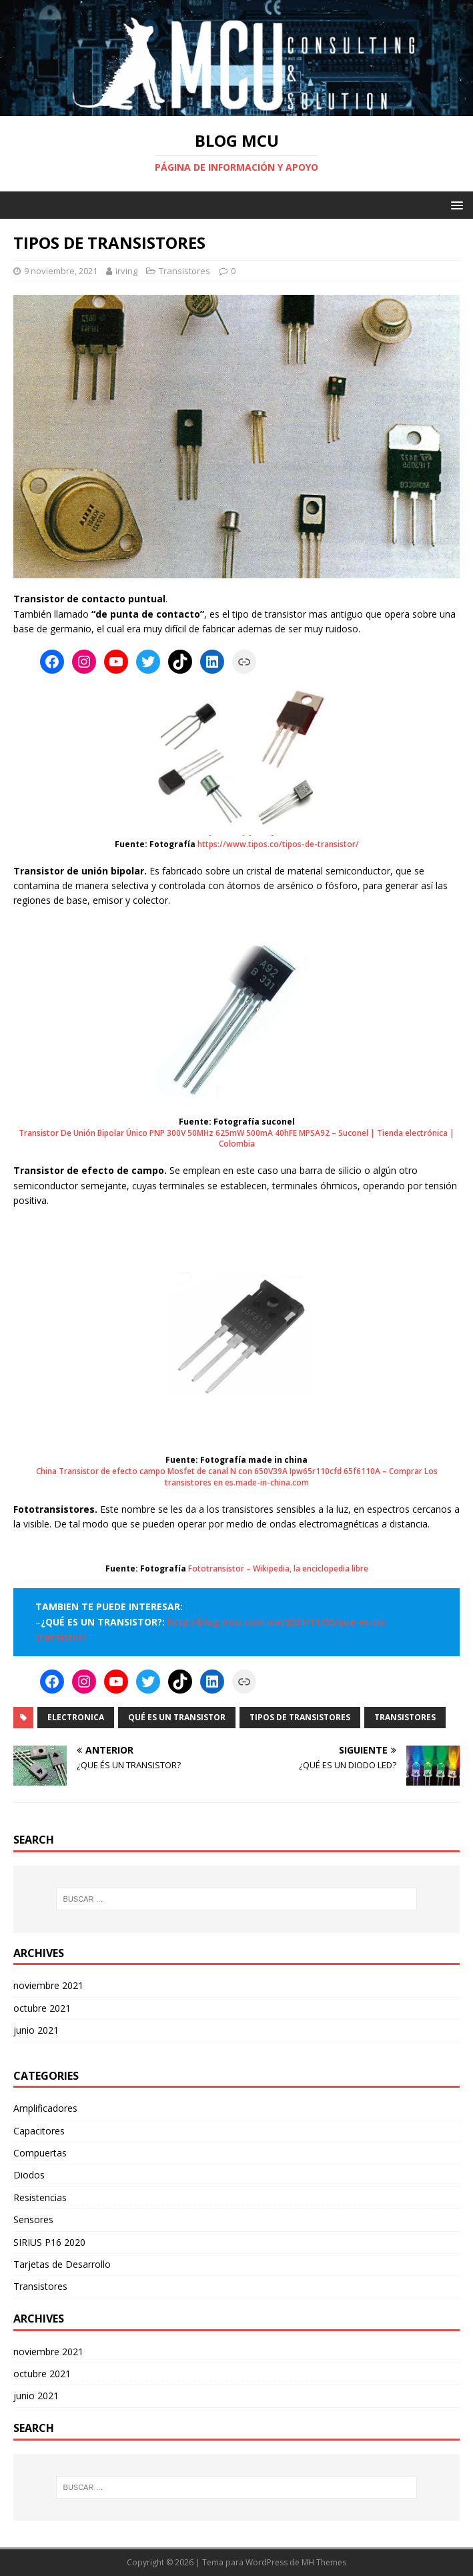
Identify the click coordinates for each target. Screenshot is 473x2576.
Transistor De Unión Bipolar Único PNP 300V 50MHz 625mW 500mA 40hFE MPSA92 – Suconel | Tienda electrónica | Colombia (236, 1139)
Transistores (184, 271)
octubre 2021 (42, 2008)
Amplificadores (45, 2108)
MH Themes (324, 2562)
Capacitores (39, 2130)
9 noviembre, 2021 (60, 271)
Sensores (33, 2219)
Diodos (29, 2174)
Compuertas (40, 2152)
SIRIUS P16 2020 (49, 2242)
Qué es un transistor (176, 1717)
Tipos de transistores (300, 1717)
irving (126, 271)
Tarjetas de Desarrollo (62, 2264)
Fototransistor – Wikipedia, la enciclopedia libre (278, 1568)
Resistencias (40, 2197)
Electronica (75, 1717)
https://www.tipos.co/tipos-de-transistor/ (278, 844)
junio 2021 (36, 2030)
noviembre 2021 (48, 1985)
